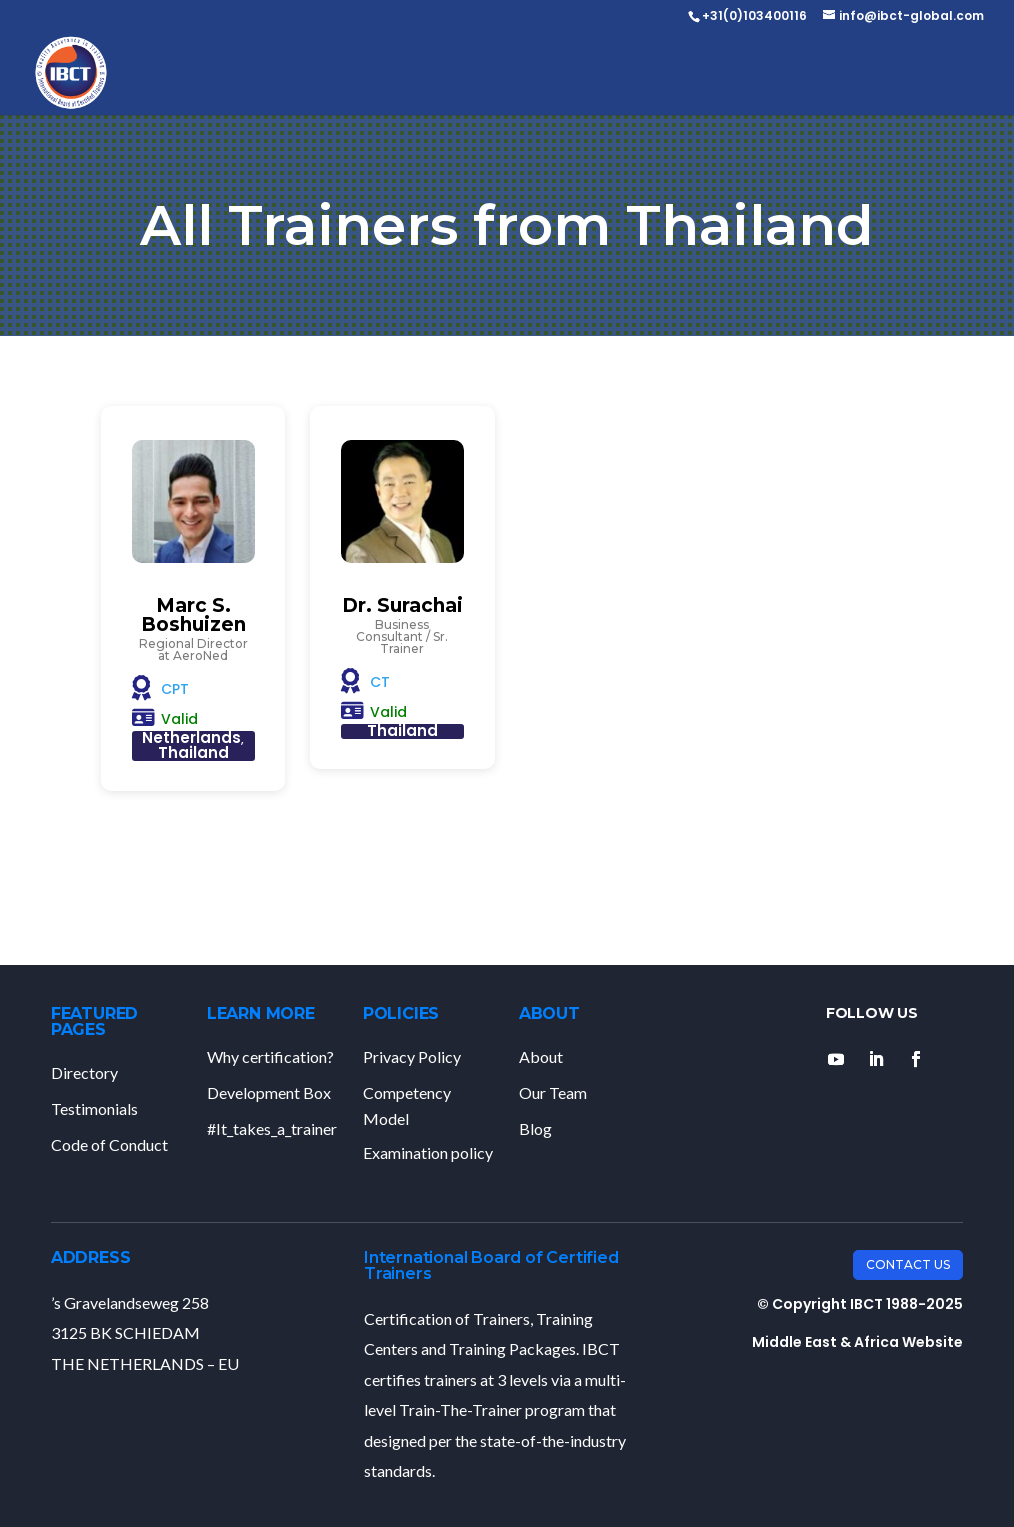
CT (380, 682)
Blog (535, 1128)
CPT (175, 689)
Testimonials (94, 1108)
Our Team (553, 1092)
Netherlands (191, 737)
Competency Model (407, 1105)
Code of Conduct (109, 1144)
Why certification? (270, 1056)
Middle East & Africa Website (857, 1342)
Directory (84, 1072)
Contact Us (908, 1264)
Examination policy (428, 1152)
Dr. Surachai (402, 605)
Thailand (193, 752)
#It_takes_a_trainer (272, 1128)
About (541, 1056)
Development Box (269, 1092)
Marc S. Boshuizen (193, 615)
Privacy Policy (412, 1056)
